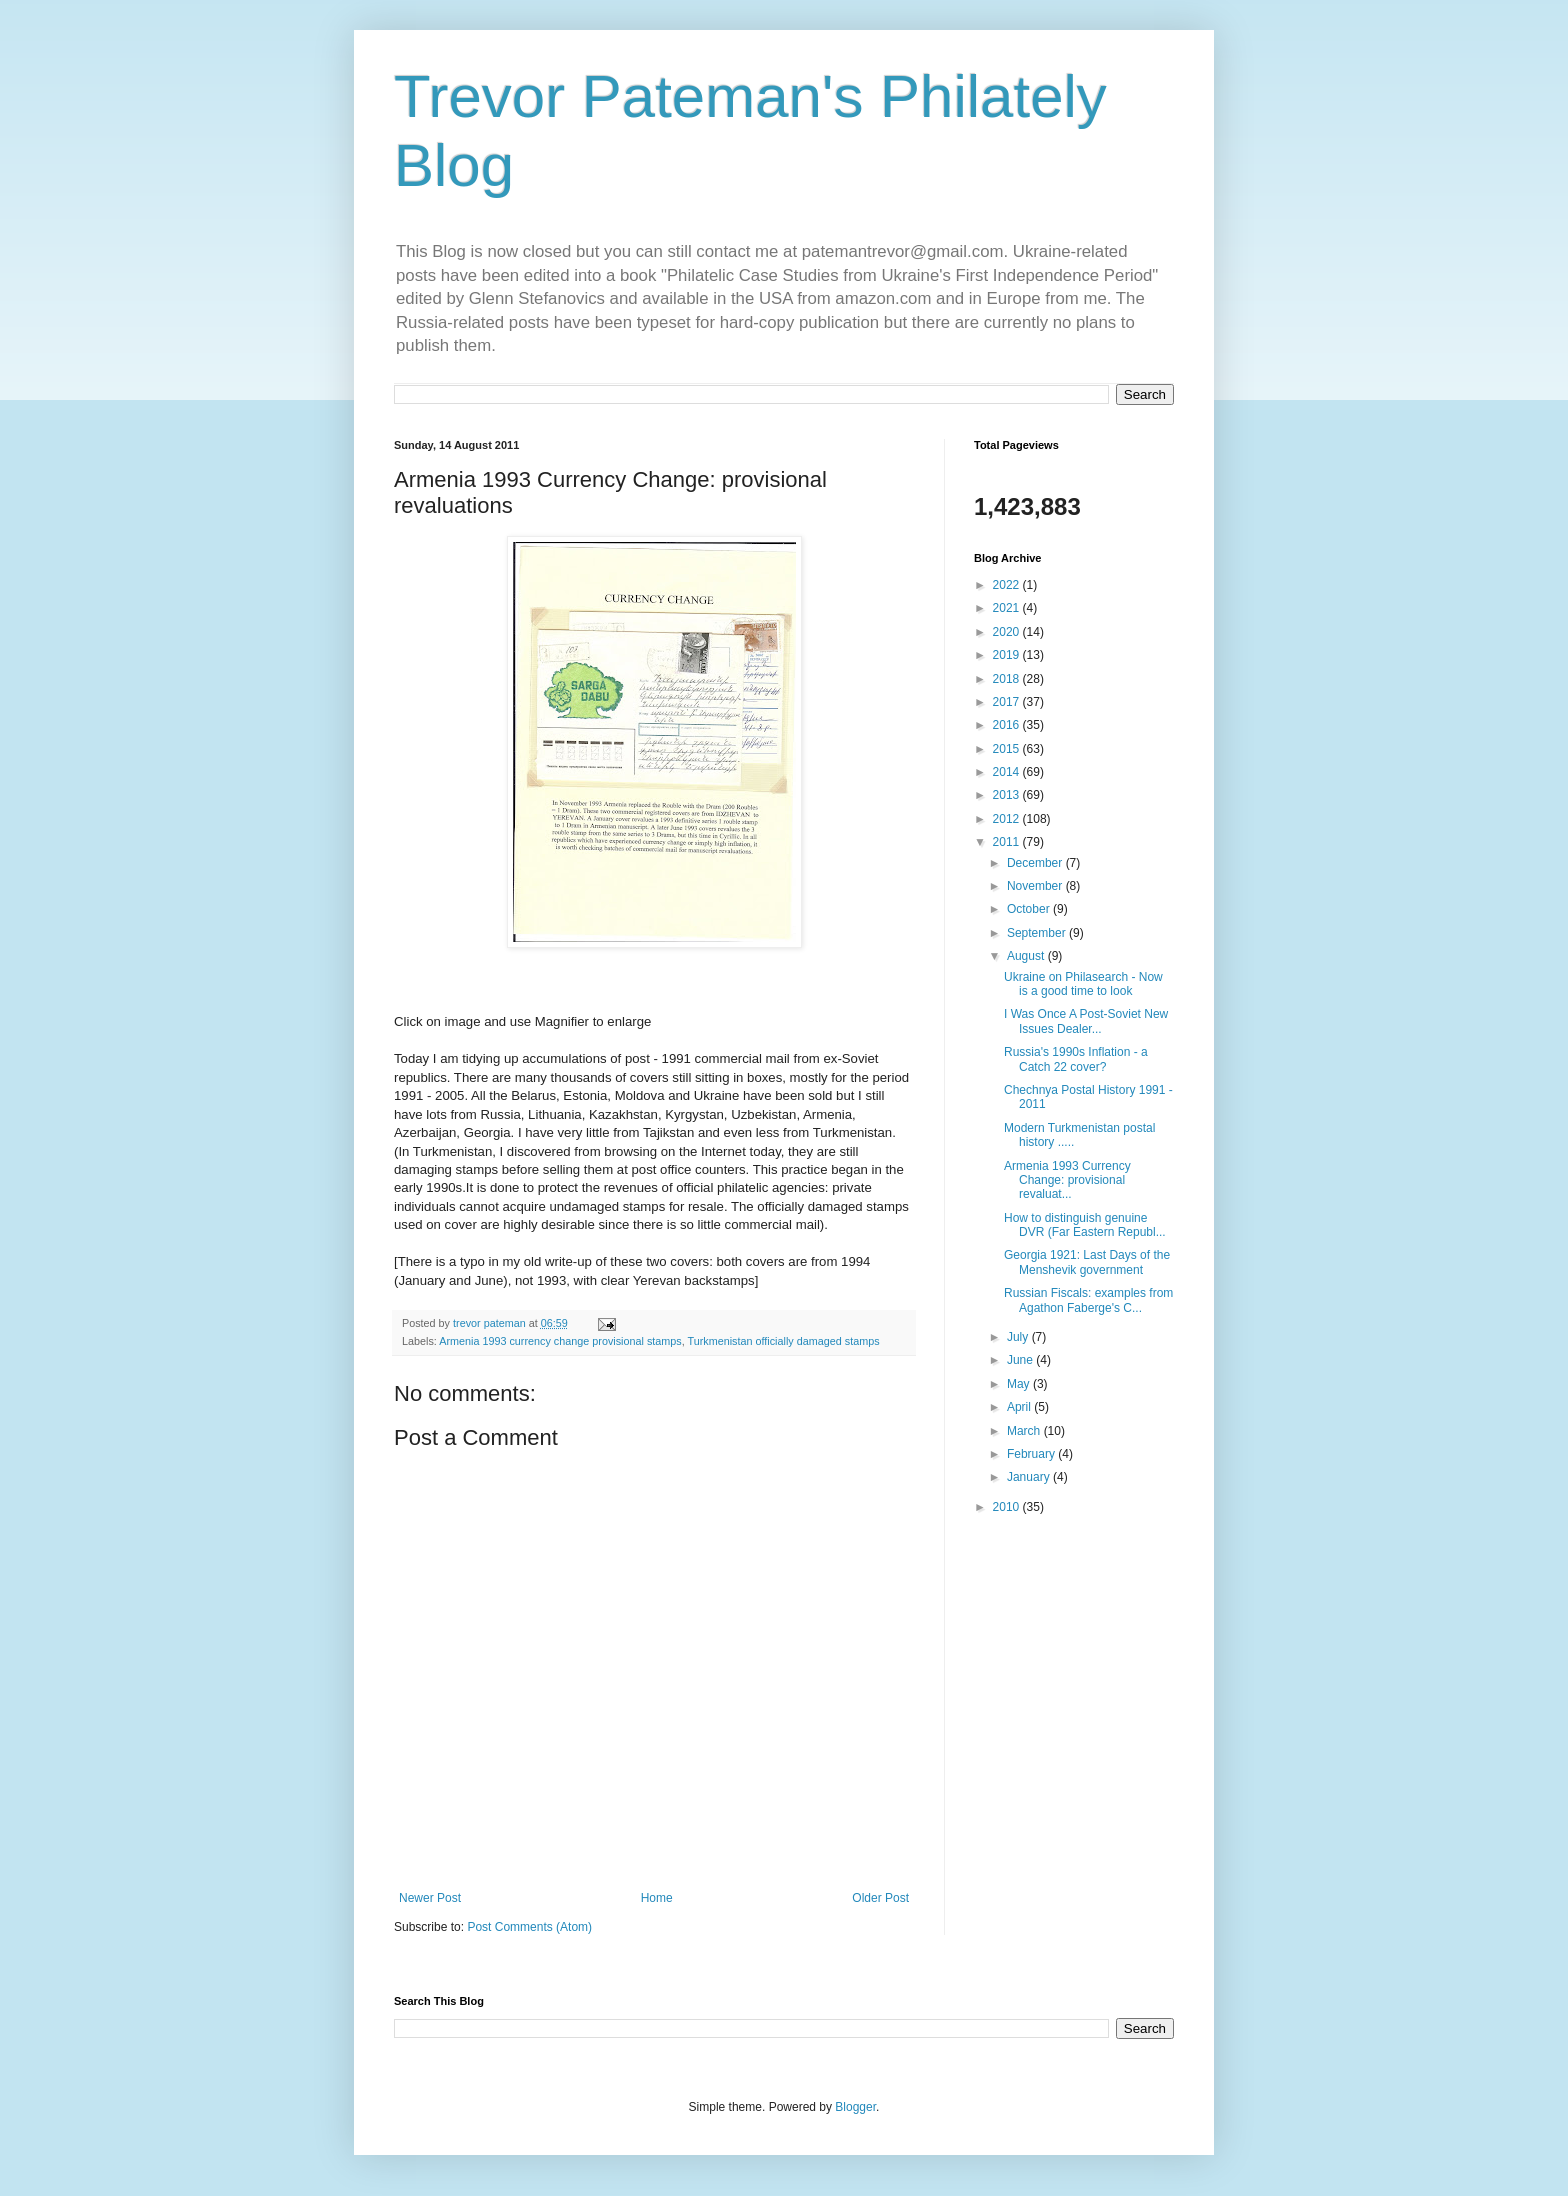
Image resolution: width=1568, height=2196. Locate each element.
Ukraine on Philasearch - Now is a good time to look (1083, 984)
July (1019, 1337)
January (1030, 1477)
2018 (1008, 679)
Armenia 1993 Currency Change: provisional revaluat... (1067, 1180)
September (1038, 933)
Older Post (880, 1898)
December (1036, 863)
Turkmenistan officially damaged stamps (784, 1341)
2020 (1008, 632)
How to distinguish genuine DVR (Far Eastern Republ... (1085, 1225)
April (1020, 1407)
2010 (1008, 1507)
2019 (1008, 655)
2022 (1008, 585)
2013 (1008, 795)
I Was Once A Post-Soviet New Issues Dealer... (1086, 1021)
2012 (1008, 819)
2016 (1008, 725)
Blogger (855, 2107)
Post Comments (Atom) (529, 1927)
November (1036, 886)
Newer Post (430, 1898)
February (1032, 1454)
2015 (1008, 749)
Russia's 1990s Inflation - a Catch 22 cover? (1076, 1059)
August (1027, 956)
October (1030, 909)
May (1020, 1384)
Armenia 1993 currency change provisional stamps (560, 1341)
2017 (1008, 702)
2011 (1008, 842)
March (1025, 1431)
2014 (1008, 772)
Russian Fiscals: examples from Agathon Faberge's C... (1088, 1300)
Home (657, 1898)
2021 (1008, 608)
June (1021, 1360)
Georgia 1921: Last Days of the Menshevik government (1087, 1262)
